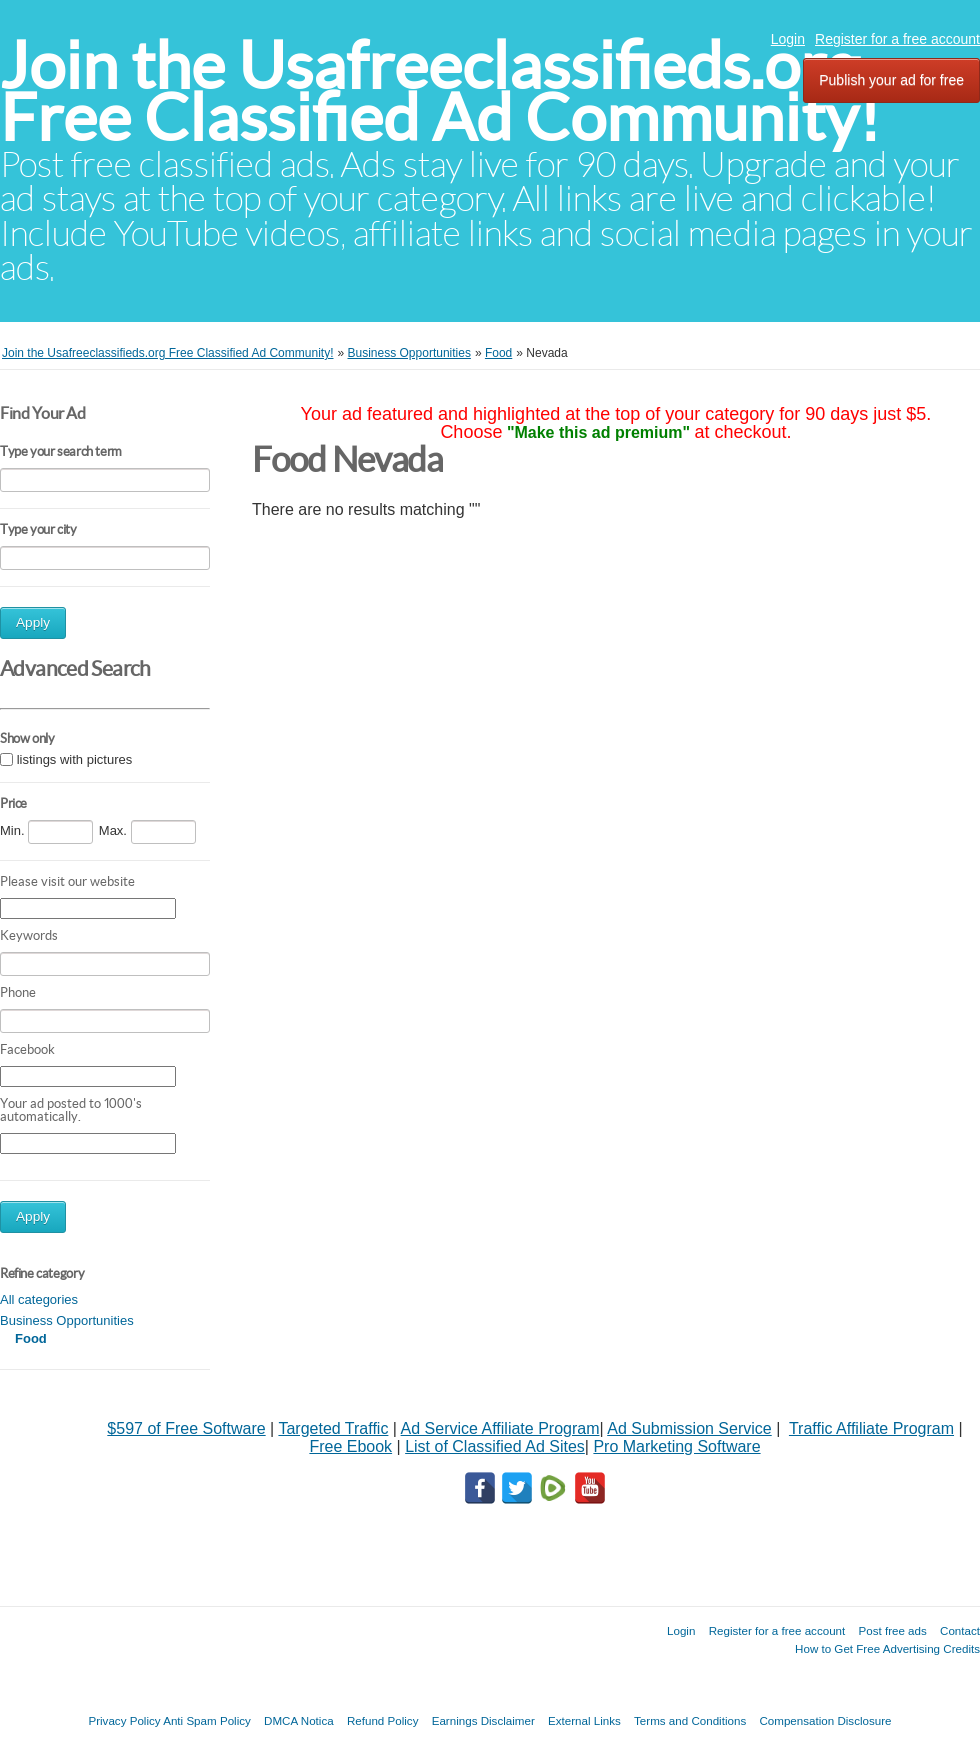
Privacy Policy (124, 1720)
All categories (39, 1299)
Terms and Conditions (690, 1720)
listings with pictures (75, 759)
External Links (584, 1720)
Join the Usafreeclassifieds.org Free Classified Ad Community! (440, 91)
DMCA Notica (299, 1720)
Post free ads (892, 1630)
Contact (960, 1630)
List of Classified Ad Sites (495, 1446)
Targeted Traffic (333, 1428)
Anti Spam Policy (207, 1720)
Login (788, 39)
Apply (33, 622)
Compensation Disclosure (825, 1720)
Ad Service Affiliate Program (500, 1428)
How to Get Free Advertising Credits (887, 1648)
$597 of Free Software (186, 1428)
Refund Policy (383, 1720)
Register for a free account (897, 39)
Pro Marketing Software (676, 1446)
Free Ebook (350, 1446)
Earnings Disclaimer (483, 1720)
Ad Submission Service (689, 1428)
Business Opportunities (67, 1320)
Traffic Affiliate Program (871, 1428)
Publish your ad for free (891, 80)
